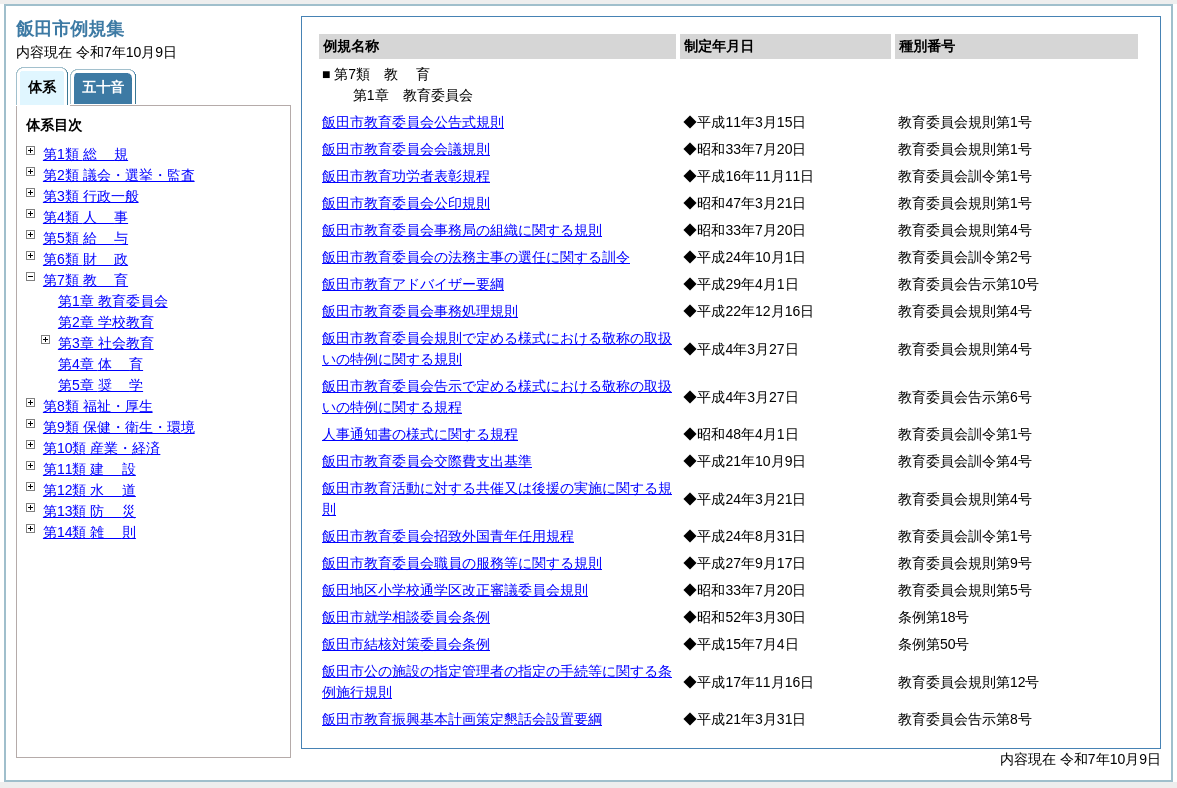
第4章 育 (100, 364)
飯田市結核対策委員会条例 (406, 644)
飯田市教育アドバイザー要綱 (413, 284)
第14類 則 (89, 532)
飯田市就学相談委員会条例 (406, 617)
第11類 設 (89, 469)
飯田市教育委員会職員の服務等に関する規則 (462, 563)
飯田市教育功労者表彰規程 (406, 176)
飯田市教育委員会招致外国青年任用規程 (448, 536)
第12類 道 (89, 490)
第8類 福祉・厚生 (98, 406)
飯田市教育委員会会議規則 (406, 149)
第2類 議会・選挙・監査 (119, 175)
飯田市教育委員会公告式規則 (413, 122)
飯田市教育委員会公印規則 (406, 203)
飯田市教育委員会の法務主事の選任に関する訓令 (476, 257)
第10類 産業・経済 (101, 448)
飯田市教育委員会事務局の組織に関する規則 (462, 230)
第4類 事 (85, 217)
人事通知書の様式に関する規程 (420, 434)
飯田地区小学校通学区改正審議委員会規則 (455, 590)
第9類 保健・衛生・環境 (119, 427)
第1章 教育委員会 (113, 301)
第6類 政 (85, 259)
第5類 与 (85, 238)
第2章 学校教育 (106, 322)
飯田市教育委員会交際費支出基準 (427, 461)
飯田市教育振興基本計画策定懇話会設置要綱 (462, 719)
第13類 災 (89, 511)
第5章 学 (100, 385)
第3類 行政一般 (91, 196)
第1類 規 (85, 154)
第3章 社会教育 (106, 343)
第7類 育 (85, 280)
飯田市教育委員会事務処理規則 (420, 311)
